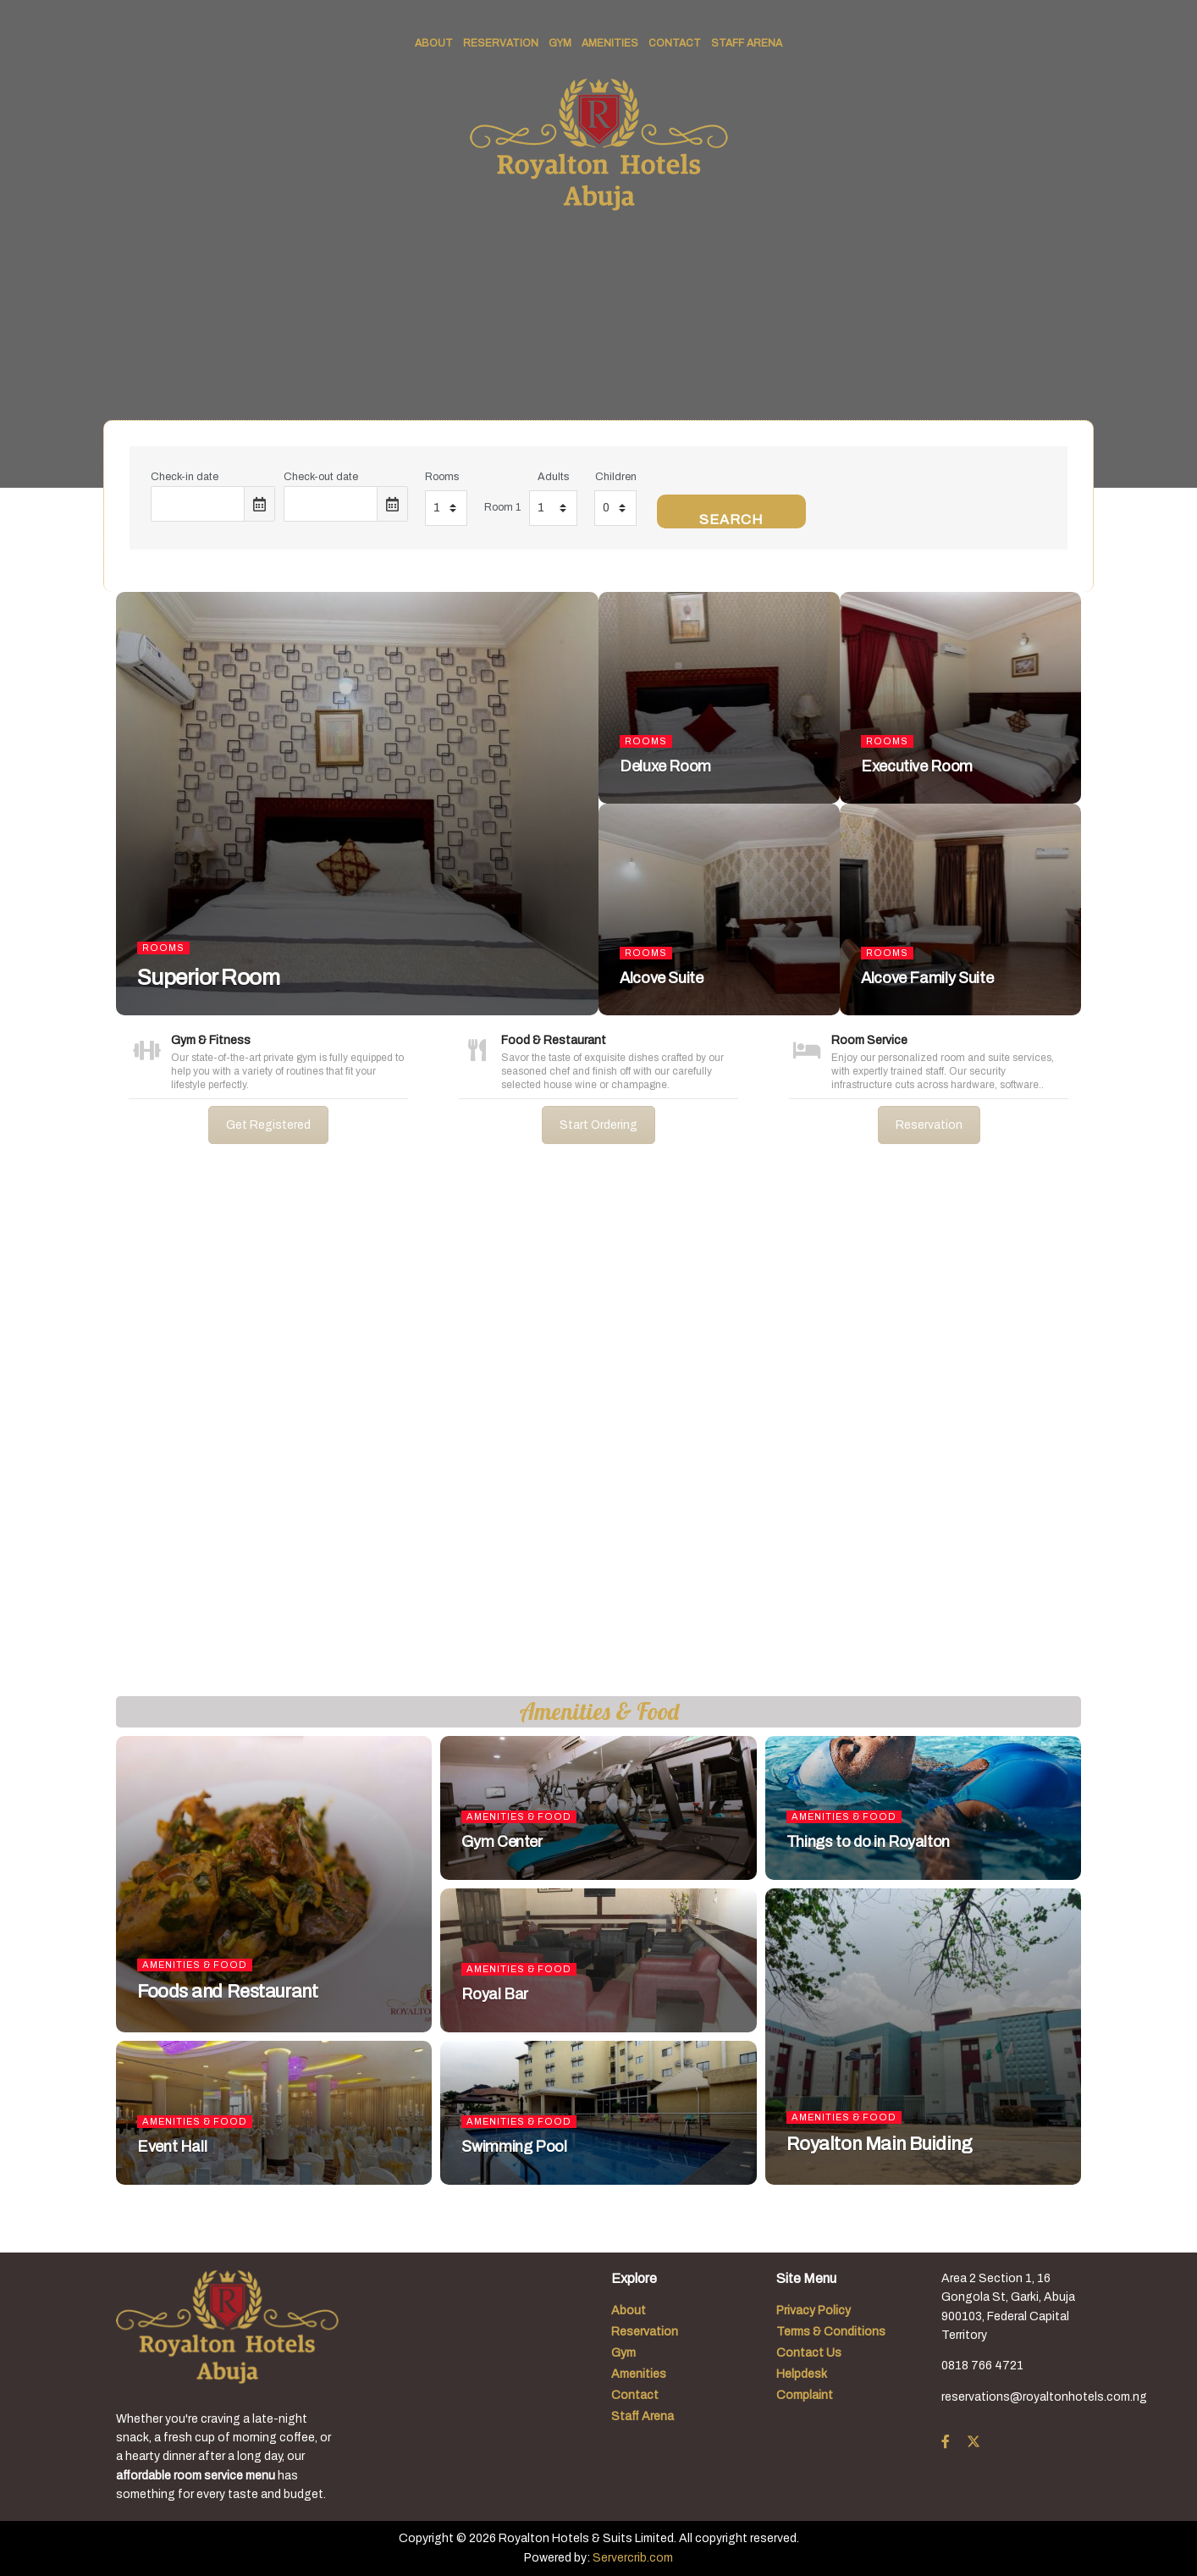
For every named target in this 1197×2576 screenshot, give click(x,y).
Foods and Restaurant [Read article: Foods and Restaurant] (227, 1992)
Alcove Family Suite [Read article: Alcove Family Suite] (927, 978)
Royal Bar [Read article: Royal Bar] (494, 1994)
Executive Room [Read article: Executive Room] (917, 766)
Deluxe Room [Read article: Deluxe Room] (665, 766)
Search (731, 519)
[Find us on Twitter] (973, 2442)
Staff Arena (746, 43)
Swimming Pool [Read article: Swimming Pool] (513, 2146)
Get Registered (268, 1125)
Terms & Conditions (830, 2331)
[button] (26, 1433)
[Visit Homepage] (599, 145)
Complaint (804, 2395)
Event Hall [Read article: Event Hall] (172, 2146)
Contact (674, 43)
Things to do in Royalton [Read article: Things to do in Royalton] (868, 1841)
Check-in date (184, 477)
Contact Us (808, 2353)
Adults (553, 477)
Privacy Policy (813, 2310)
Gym (560, 43)
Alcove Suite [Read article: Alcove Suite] (661, 978)
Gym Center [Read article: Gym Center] (501, 1841)
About (434, 43)
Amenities (610, 43)
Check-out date (321, 477)
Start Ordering (598, 1125)
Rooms (442, 477)
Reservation (500, 43)
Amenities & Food (194, 1965)
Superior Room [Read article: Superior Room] (208, 977)
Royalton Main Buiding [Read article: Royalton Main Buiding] (879, 2144)
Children (616, 477)
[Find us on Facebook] (945, 2442)
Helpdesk (801, 2374)
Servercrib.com (633, 2557)
